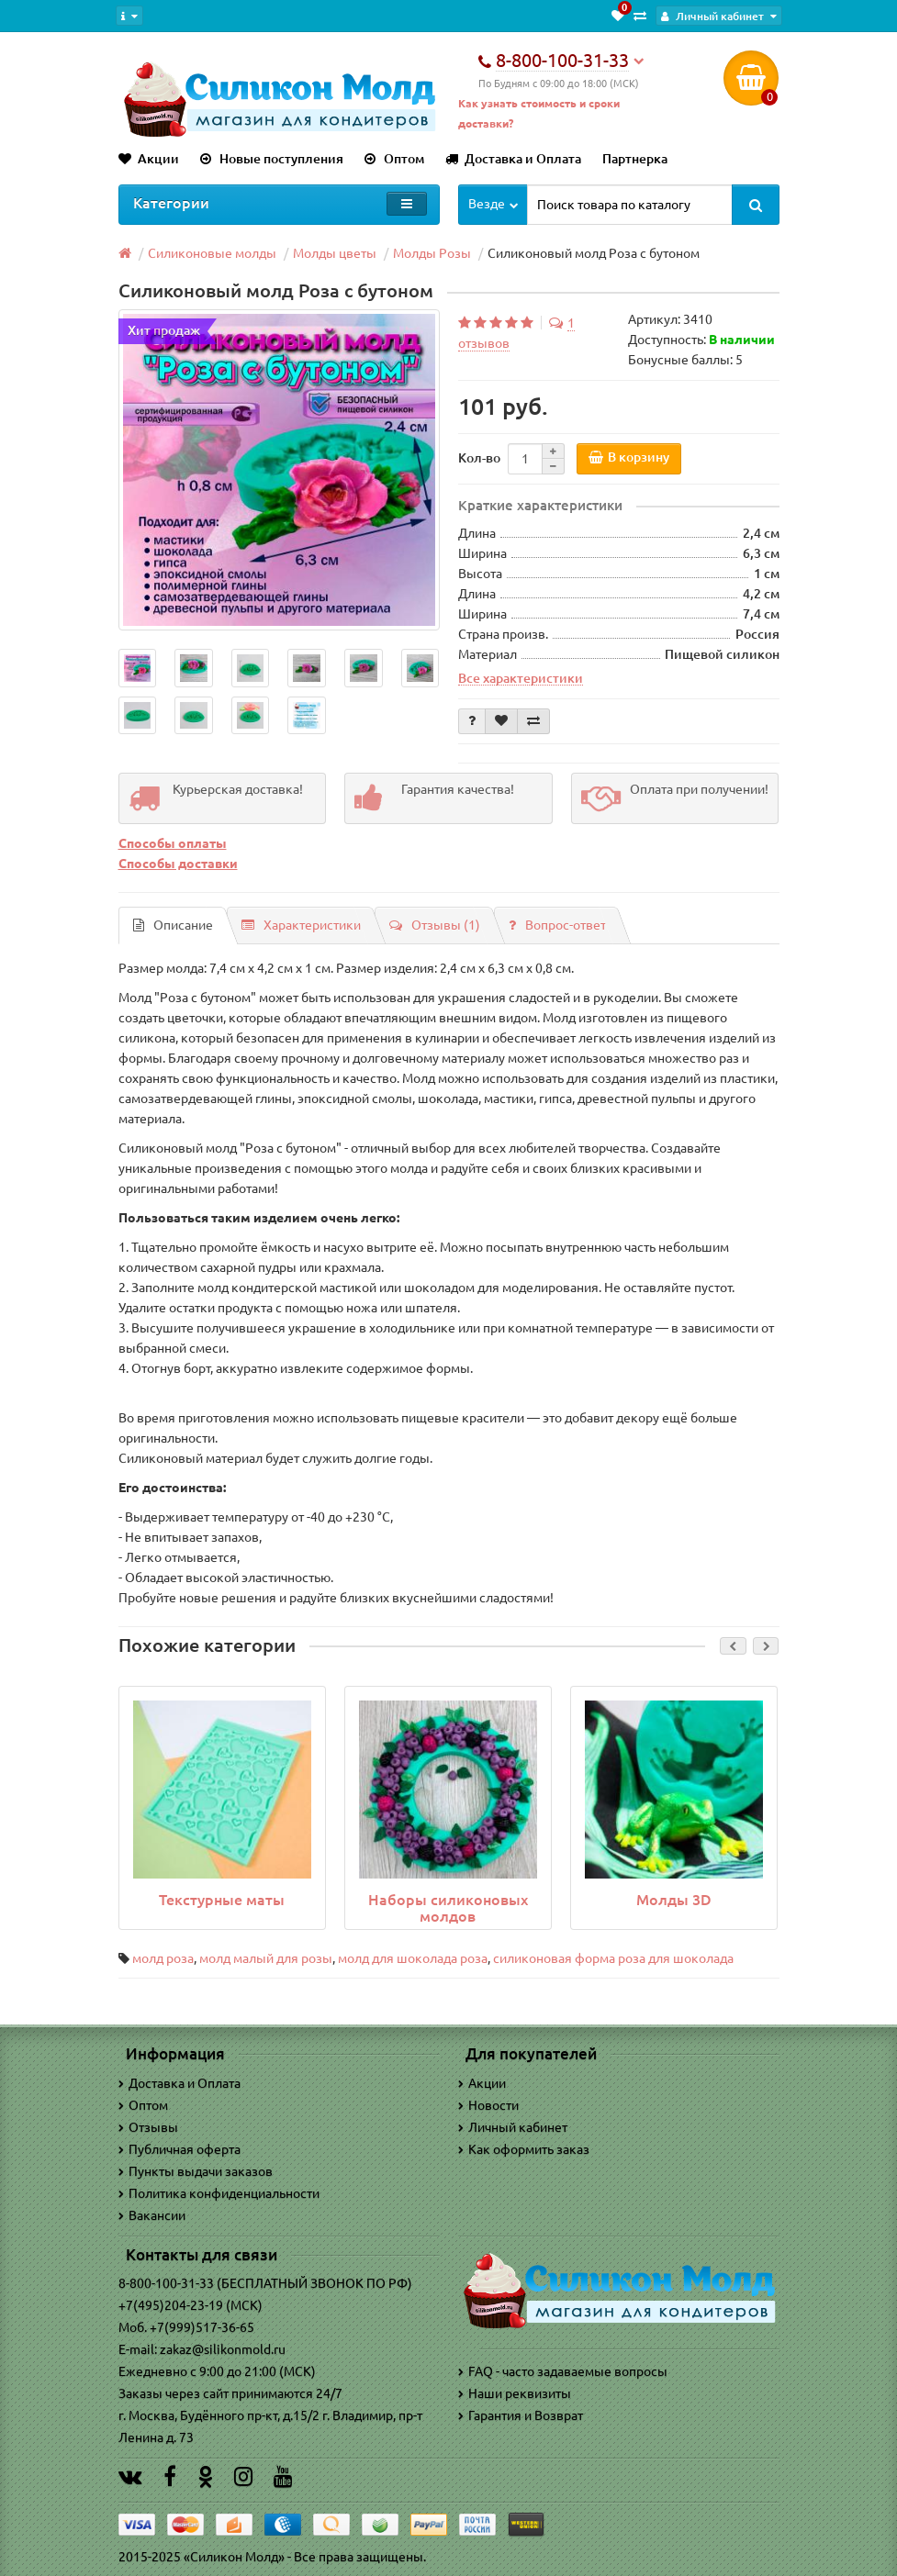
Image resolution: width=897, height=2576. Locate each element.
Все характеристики (520, 678)
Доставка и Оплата (513, 158)
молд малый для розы (265, 1958)
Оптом (394, 158)
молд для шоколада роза (413, 1958)
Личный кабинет (512, 2127)
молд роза (163, 1958)
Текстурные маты (222, 1899)
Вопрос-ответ (557, 925)
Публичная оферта (179, 2149)
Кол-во (479, 458)
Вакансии (151, 2215)
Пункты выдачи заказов (195, 2171)
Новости (488, 2105)
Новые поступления (271, 158)
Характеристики (301, 925)
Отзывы (148, 2127)
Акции (148, 158)
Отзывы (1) (434, 925)
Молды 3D (674, 1899)
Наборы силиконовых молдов (448, 1907)
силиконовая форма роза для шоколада (613, 1958)
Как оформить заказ (523, 2149)
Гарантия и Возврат (520, 2415)
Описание (173, 925)
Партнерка (634, 158)
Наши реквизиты (514, 2393)
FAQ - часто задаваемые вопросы (562, 2371)
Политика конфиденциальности (219, 2193)
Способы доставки (178, 863)
